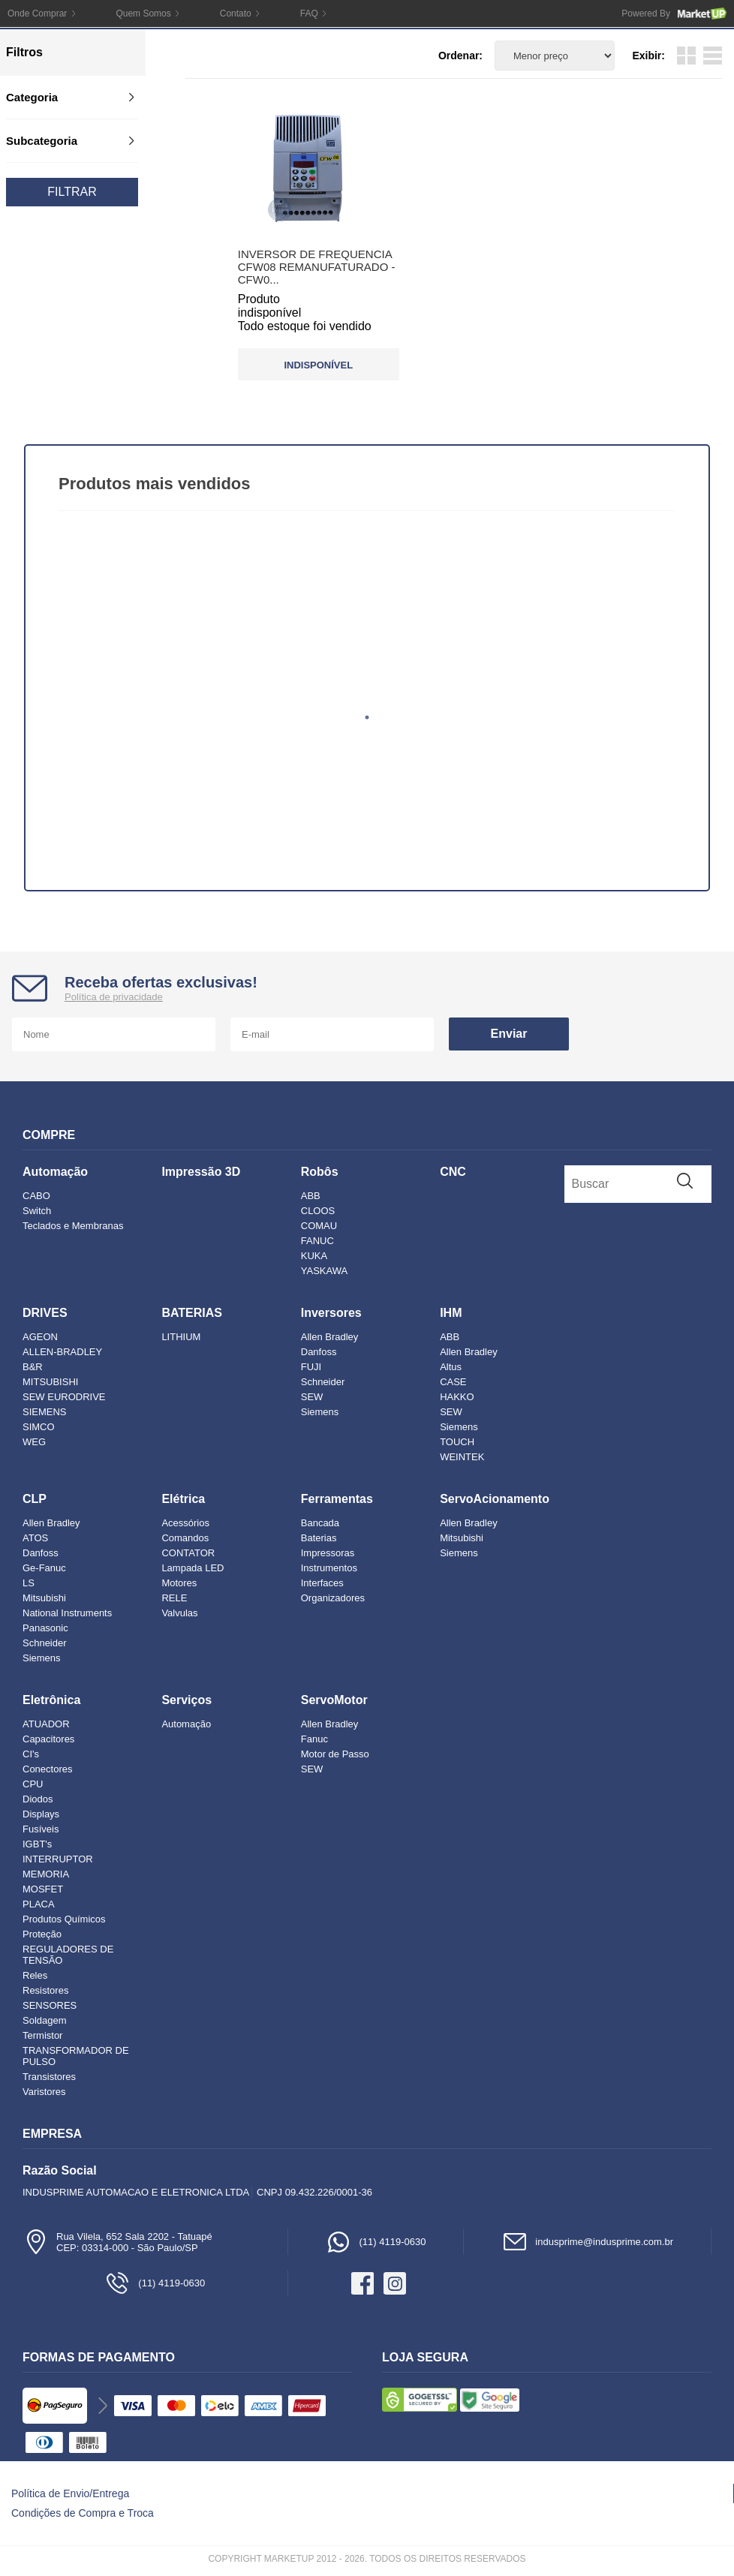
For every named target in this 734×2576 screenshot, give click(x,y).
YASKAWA (324, 1270)
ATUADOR (46, 1724)
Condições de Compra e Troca (82, 2513)
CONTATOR (188, 1553)
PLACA (39, 1904)
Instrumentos (329, 1568)
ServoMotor (334, 1700)
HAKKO (457, 1396)
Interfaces (322, 1583)
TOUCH (457, 1441)
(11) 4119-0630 (376, 2242)
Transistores (49, 2076)
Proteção (42, 1934)
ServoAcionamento (494, 1498)
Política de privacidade (114, 996)
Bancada (320, 1522)
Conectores (47, 1769)
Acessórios (185, 1522)
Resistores (45, 1990)
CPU (33, 1784)
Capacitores (48, 1739)
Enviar (509, 1033)
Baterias (319, 1537)
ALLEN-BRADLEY (62, 1351)
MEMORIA (46, 1874)
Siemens (320, 1411)
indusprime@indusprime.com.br (587, 2242)
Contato (235, 13)
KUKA (314, 1255)
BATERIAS (191, 1312)
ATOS (35, 1537)
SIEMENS (45, 1411)
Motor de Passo (335, 1754)
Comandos (185, 1537)
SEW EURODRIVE (64, 1396)
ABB (310, 1195)
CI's (31, 1754)
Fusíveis (41, 1829)
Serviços (186, 1700)
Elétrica (183, 1498)
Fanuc (314, 1739)
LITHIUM (180, 1336)
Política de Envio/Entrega (70, 2493)
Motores (179, 1583)
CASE (453, 1381)
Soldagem (45, 2020)
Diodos (38, 1799)
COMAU (319, 1225)
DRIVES (45, 1312)
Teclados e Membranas (73, 1225)
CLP (35, 1498)
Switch (37, 1210)
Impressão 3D (200, 1171)
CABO (36, 1195)
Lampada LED (192, 1568)
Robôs (319, 1171)
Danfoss (319, 1351)
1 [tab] (367, 717)
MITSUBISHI (50, 1381)
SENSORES (50, 2005)
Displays (41, 1814)
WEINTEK (462, 1456)
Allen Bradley (330, 1336)
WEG (34, 1441)
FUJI (311, 1366)
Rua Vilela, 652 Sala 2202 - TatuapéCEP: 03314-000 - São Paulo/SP (117, 2242)
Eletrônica (51, 1700)
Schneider (323, 1381)
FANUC (317, 1240)
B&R (33, 1366)
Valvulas (179, 1613)
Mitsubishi (44, 1598)
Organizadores (333, 1598)
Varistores (44, 2091)
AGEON (40, 1336)
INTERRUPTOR (58, 1859)
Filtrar (71, 191)
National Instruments (67, 1613)
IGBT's (37, 1844)
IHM (451, 1312)
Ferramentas (337, 1498)
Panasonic (45, 1628)
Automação (55, 1171)
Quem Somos (143, 13)
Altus (451, 1366)
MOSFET (43, 1889)
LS (29, 1583)
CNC (453, 1171)
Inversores (331, 1312)
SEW (312, 1396)
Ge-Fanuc (44, 1568)
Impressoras (328, 1553)
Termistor (42, 2035)
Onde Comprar (37, 13)
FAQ (309, 13)
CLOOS (318, 1210)
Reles (35, 1975)
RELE (174, 1598)
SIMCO (39, 1426)
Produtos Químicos (64, 1919)
